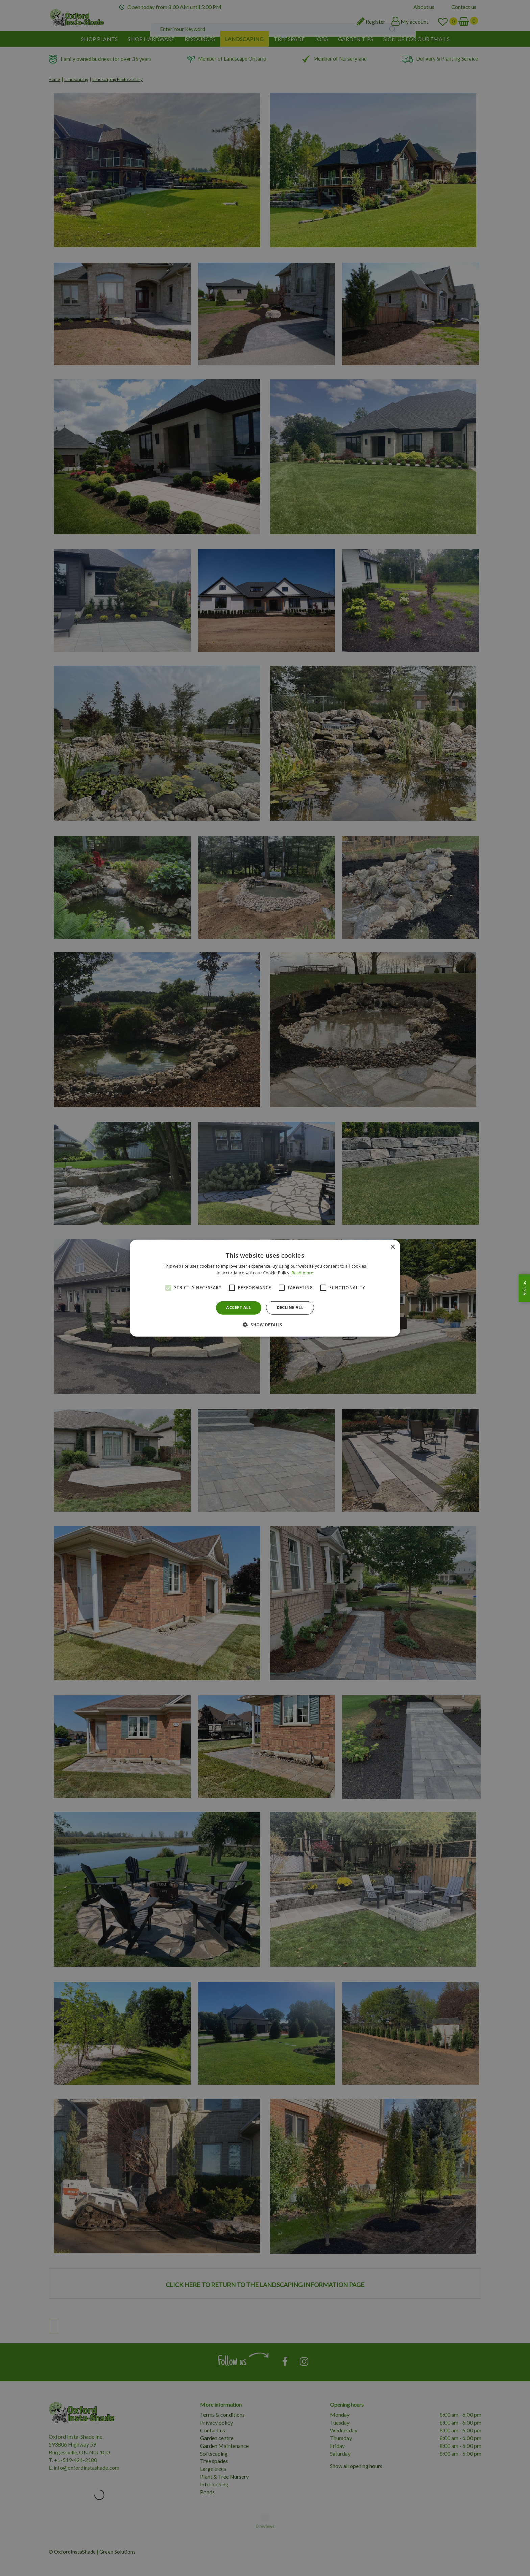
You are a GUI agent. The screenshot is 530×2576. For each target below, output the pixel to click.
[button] (265, 1324)
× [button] (392, 1246)
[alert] (265, 1288)
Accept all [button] (238, 1307)
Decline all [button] (290, 1307)
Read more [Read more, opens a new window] (302, 1273)
